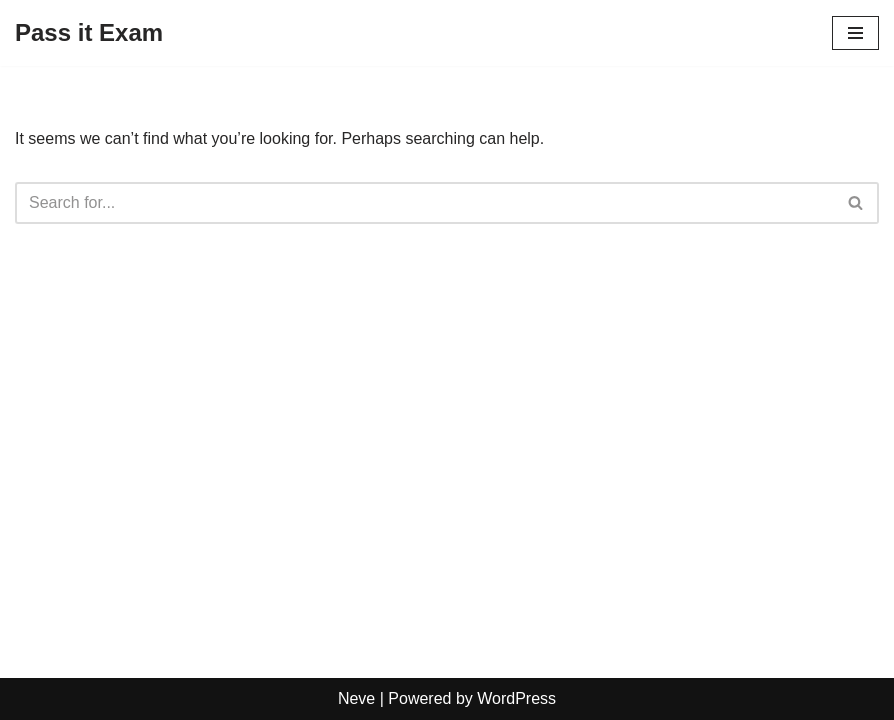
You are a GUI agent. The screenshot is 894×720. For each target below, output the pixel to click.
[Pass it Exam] (89, 33)
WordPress (516, 698)
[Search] (424, 203)
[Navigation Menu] (855, 33)
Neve (356, 698)
